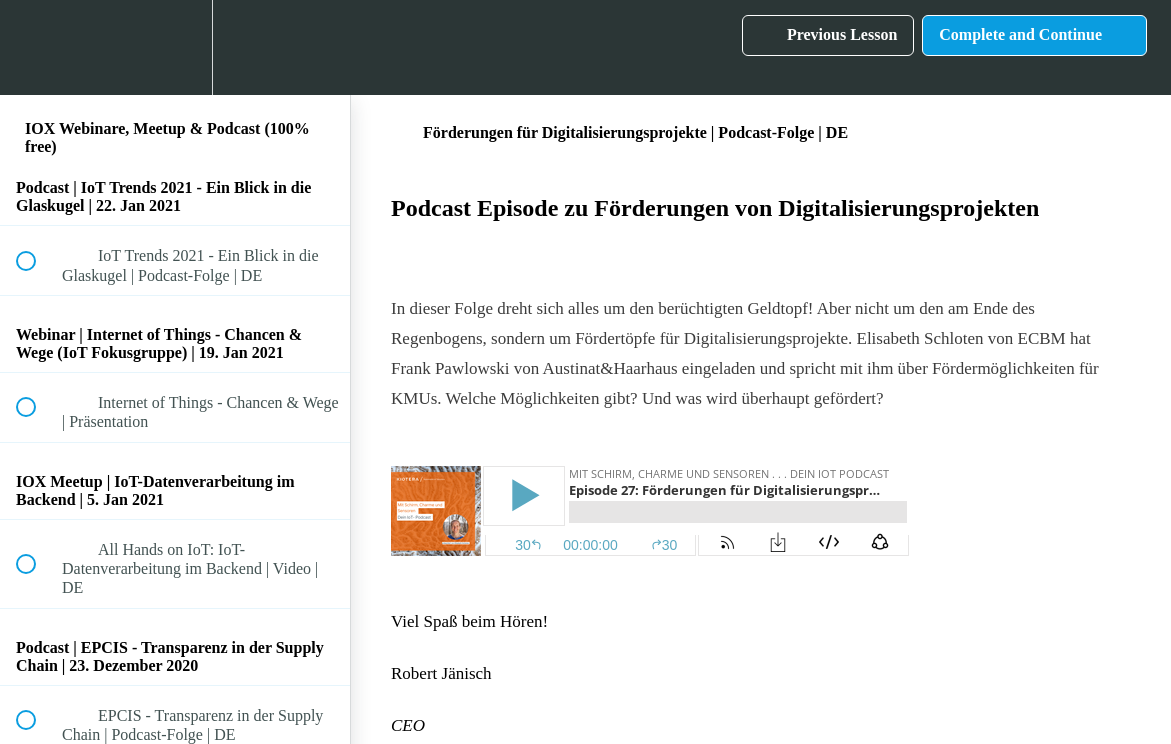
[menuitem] (175, 47)
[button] (37, 47)
